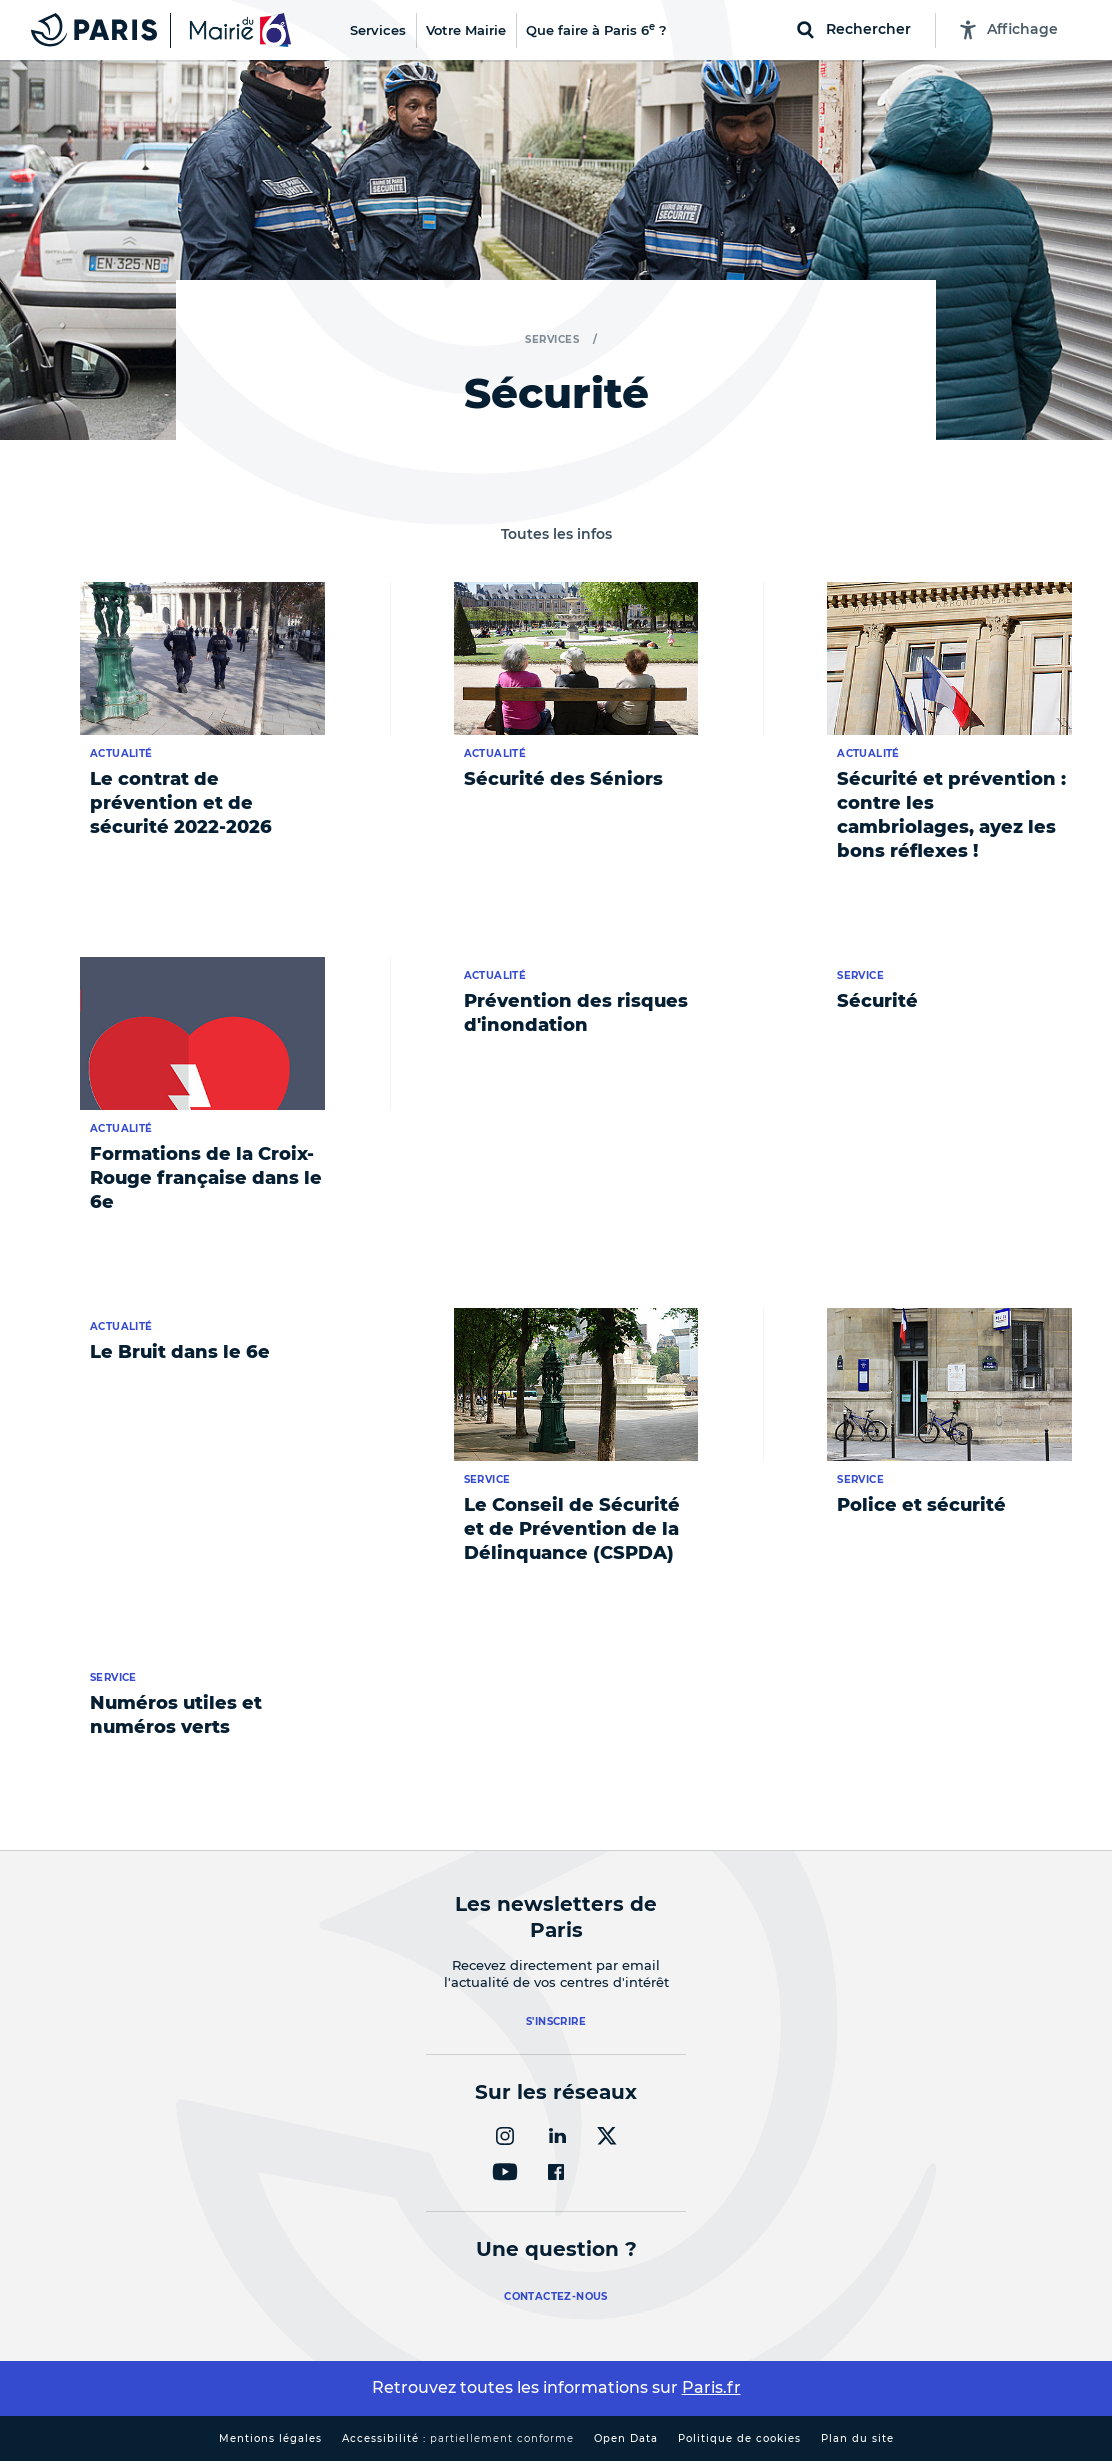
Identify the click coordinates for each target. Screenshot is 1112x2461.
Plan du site (857, 2438)
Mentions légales (270, 2438)
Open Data (626, 2438)
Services (552, 339)
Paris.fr (711, 2387)
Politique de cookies (739, 2438)
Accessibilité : (458, 2438)
